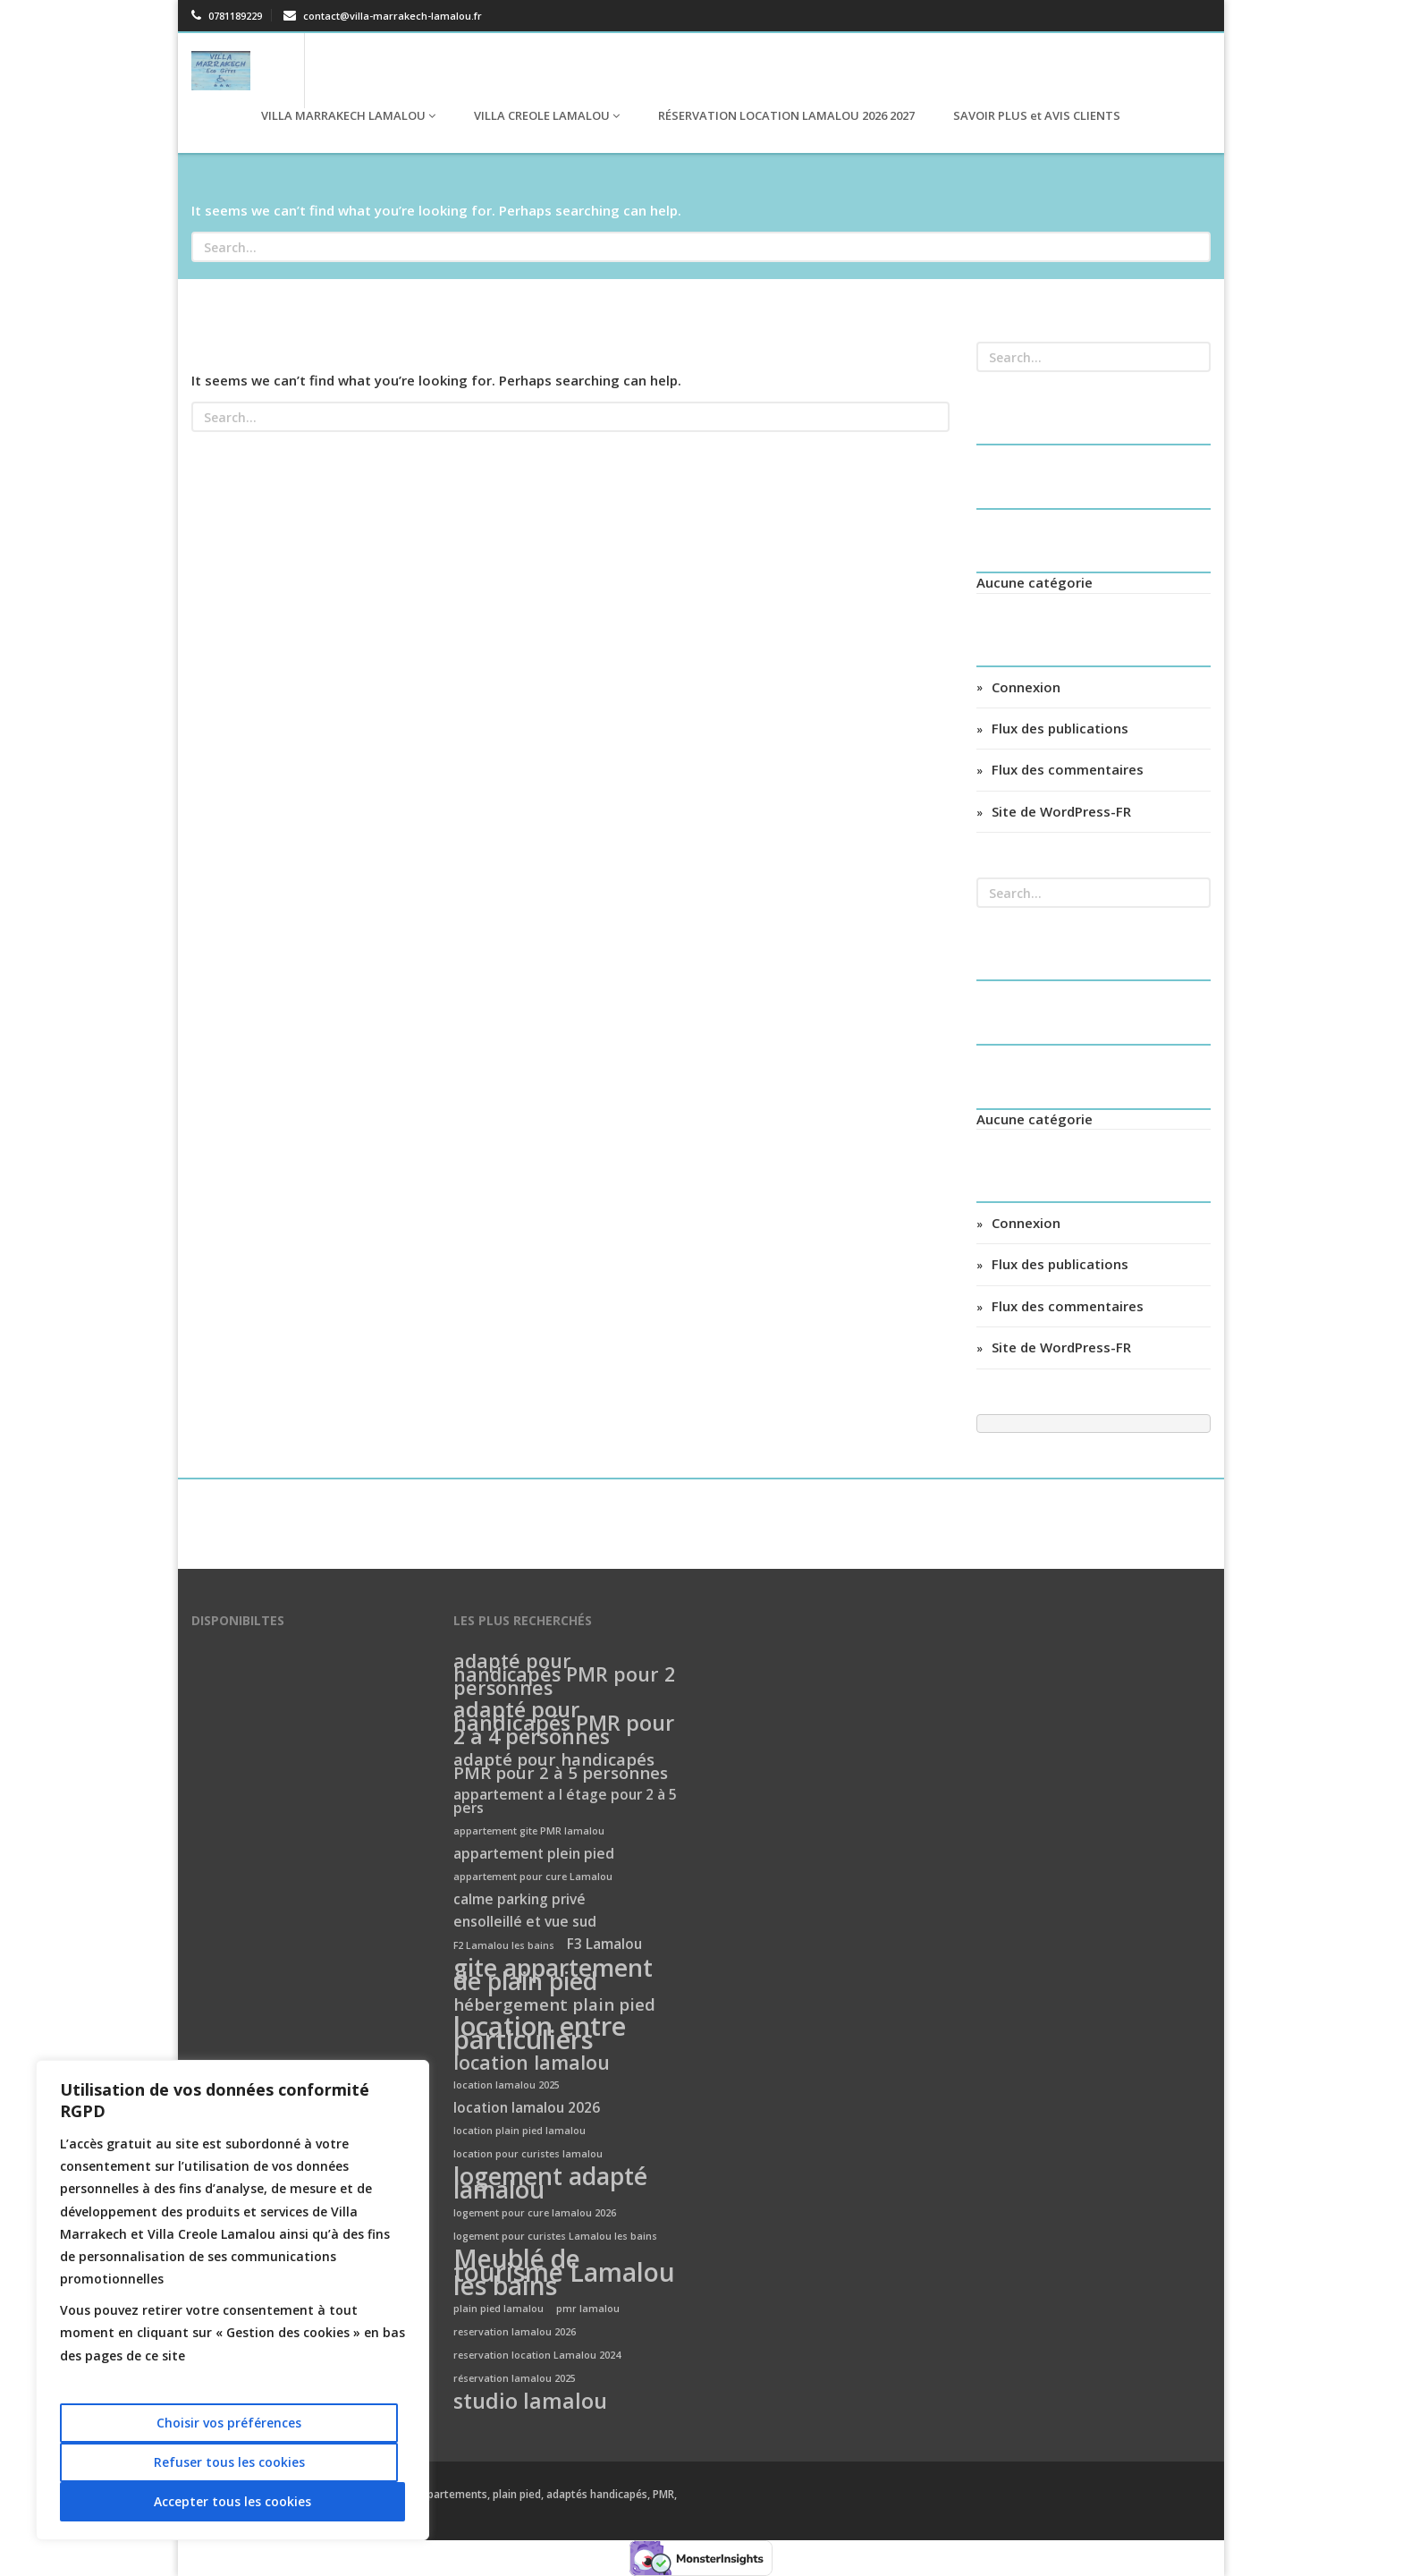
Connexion (1026, 687)
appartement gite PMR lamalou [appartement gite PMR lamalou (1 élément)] (528, 1831)
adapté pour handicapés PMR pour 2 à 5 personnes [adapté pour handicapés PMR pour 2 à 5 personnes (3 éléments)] (560, 1766)
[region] (232, 2300)
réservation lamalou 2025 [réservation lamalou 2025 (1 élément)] (514, 2378)
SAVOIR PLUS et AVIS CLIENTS (1035, 115)
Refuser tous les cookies (229, 2461)
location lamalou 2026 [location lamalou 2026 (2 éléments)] (526, 2108)
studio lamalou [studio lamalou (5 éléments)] (530, 2402)
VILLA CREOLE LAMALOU (545, 115)
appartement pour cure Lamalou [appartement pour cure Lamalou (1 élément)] (532, 1876)
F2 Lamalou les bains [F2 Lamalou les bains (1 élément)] (503, 1945)
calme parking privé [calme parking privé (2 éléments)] (519, 1900)
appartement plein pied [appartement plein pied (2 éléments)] (533, 1854)
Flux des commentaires (1068, 769)
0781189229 (226, 15)
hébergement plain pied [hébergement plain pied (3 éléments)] (554, 2004)
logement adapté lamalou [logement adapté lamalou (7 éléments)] (550, 2184)
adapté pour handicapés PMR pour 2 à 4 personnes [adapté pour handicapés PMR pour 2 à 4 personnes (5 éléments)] (563, 1724)
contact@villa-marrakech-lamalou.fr (382, 15)
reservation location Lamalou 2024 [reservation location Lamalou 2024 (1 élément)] (537, 2355)
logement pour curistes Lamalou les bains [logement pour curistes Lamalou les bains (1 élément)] (555, 2236)
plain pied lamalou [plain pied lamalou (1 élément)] (498, 2308)
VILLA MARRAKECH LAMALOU (346, 115)
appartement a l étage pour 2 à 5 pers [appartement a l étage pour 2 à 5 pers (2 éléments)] (565, 1802)
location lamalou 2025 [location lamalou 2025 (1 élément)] (506, 2085)
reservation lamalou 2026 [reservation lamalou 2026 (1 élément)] (514, 2332)
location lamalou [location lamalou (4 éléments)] (531, 2063)
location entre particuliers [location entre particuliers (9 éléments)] (539, 2034)
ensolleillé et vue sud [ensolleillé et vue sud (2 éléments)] (524, 1922)
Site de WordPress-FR (1061, 811)
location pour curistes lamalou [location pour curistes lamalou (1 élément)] (528, 2154)
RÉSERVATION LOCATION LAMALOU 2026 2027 (785, 115)
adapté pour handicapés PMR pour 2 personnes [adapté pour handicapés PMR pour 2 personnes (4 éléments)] (564, 1675)
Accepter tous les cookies (232, 2501)
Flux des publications (1060, 728)
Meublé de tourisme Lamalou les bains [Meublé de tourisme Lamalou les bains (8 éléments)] (564, 2273)
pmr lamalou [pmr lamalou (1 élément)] (588, 2308)
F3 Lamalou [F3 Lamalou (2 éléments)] (604, 1945)
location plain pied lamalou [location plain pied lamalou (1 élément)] (519, 2130)
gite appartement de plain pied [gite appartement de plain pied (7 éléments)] (553, 1976)
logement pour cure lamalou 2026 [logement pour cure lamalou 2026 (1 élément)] (534, 2213)
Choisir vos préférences (228, 2422)
